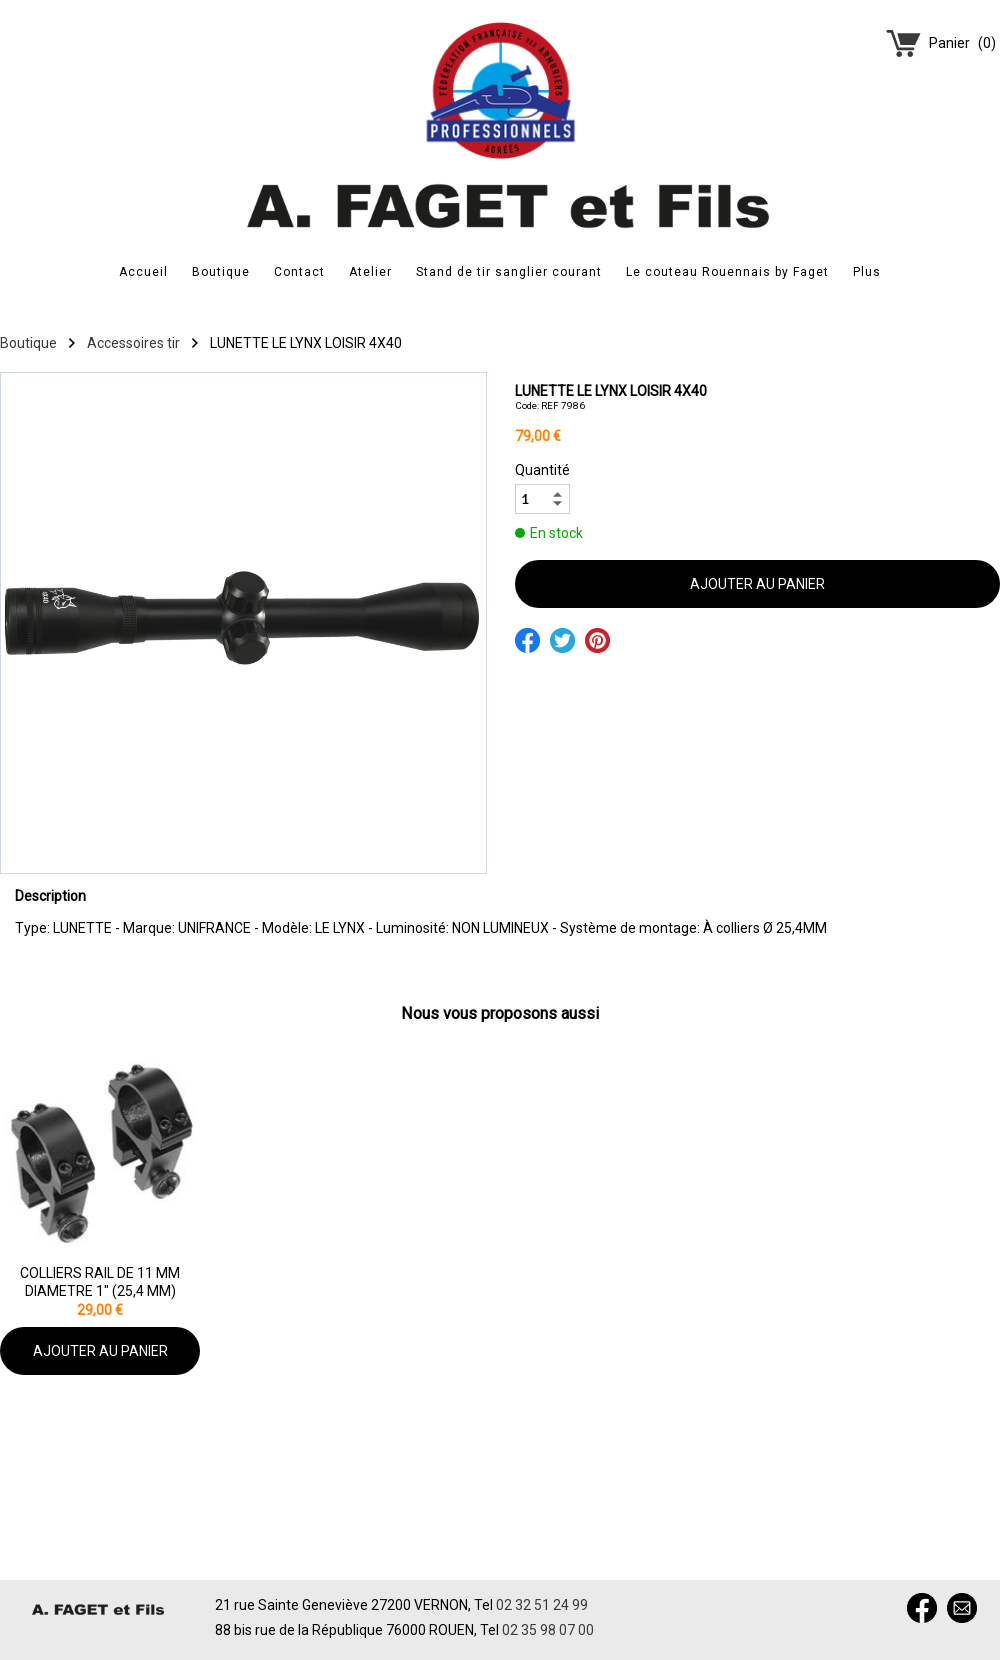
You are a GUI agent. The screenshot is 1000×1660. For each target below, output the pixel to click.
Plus (867, 272)
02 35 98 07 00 (548, 1630)
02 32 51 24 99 (542, 1605)
